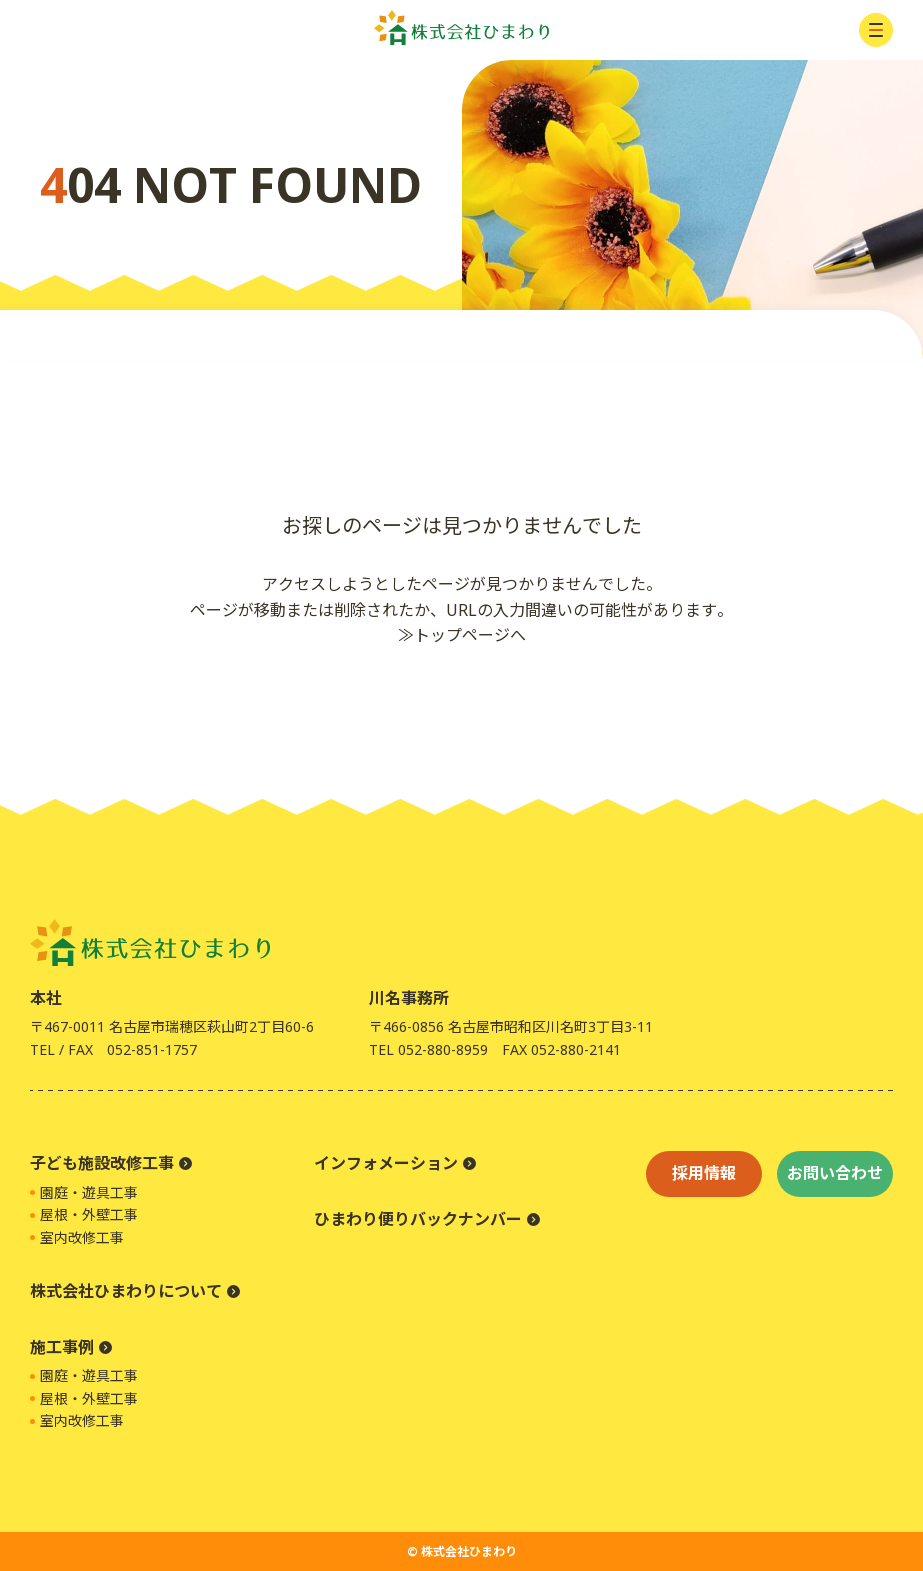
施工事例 (62, 1347)
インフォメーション (386, 1163)
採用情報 (704, 1173)
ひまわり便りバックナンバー (418, 1219)
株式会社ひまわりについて (126, 1291)
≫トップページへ (462, 635)
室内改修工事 (82, 1237)
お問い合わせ (835, 1173)
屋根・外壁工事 (89, 1214)
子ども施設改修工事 (102, 1163)
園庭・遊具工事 (89, 1192)
